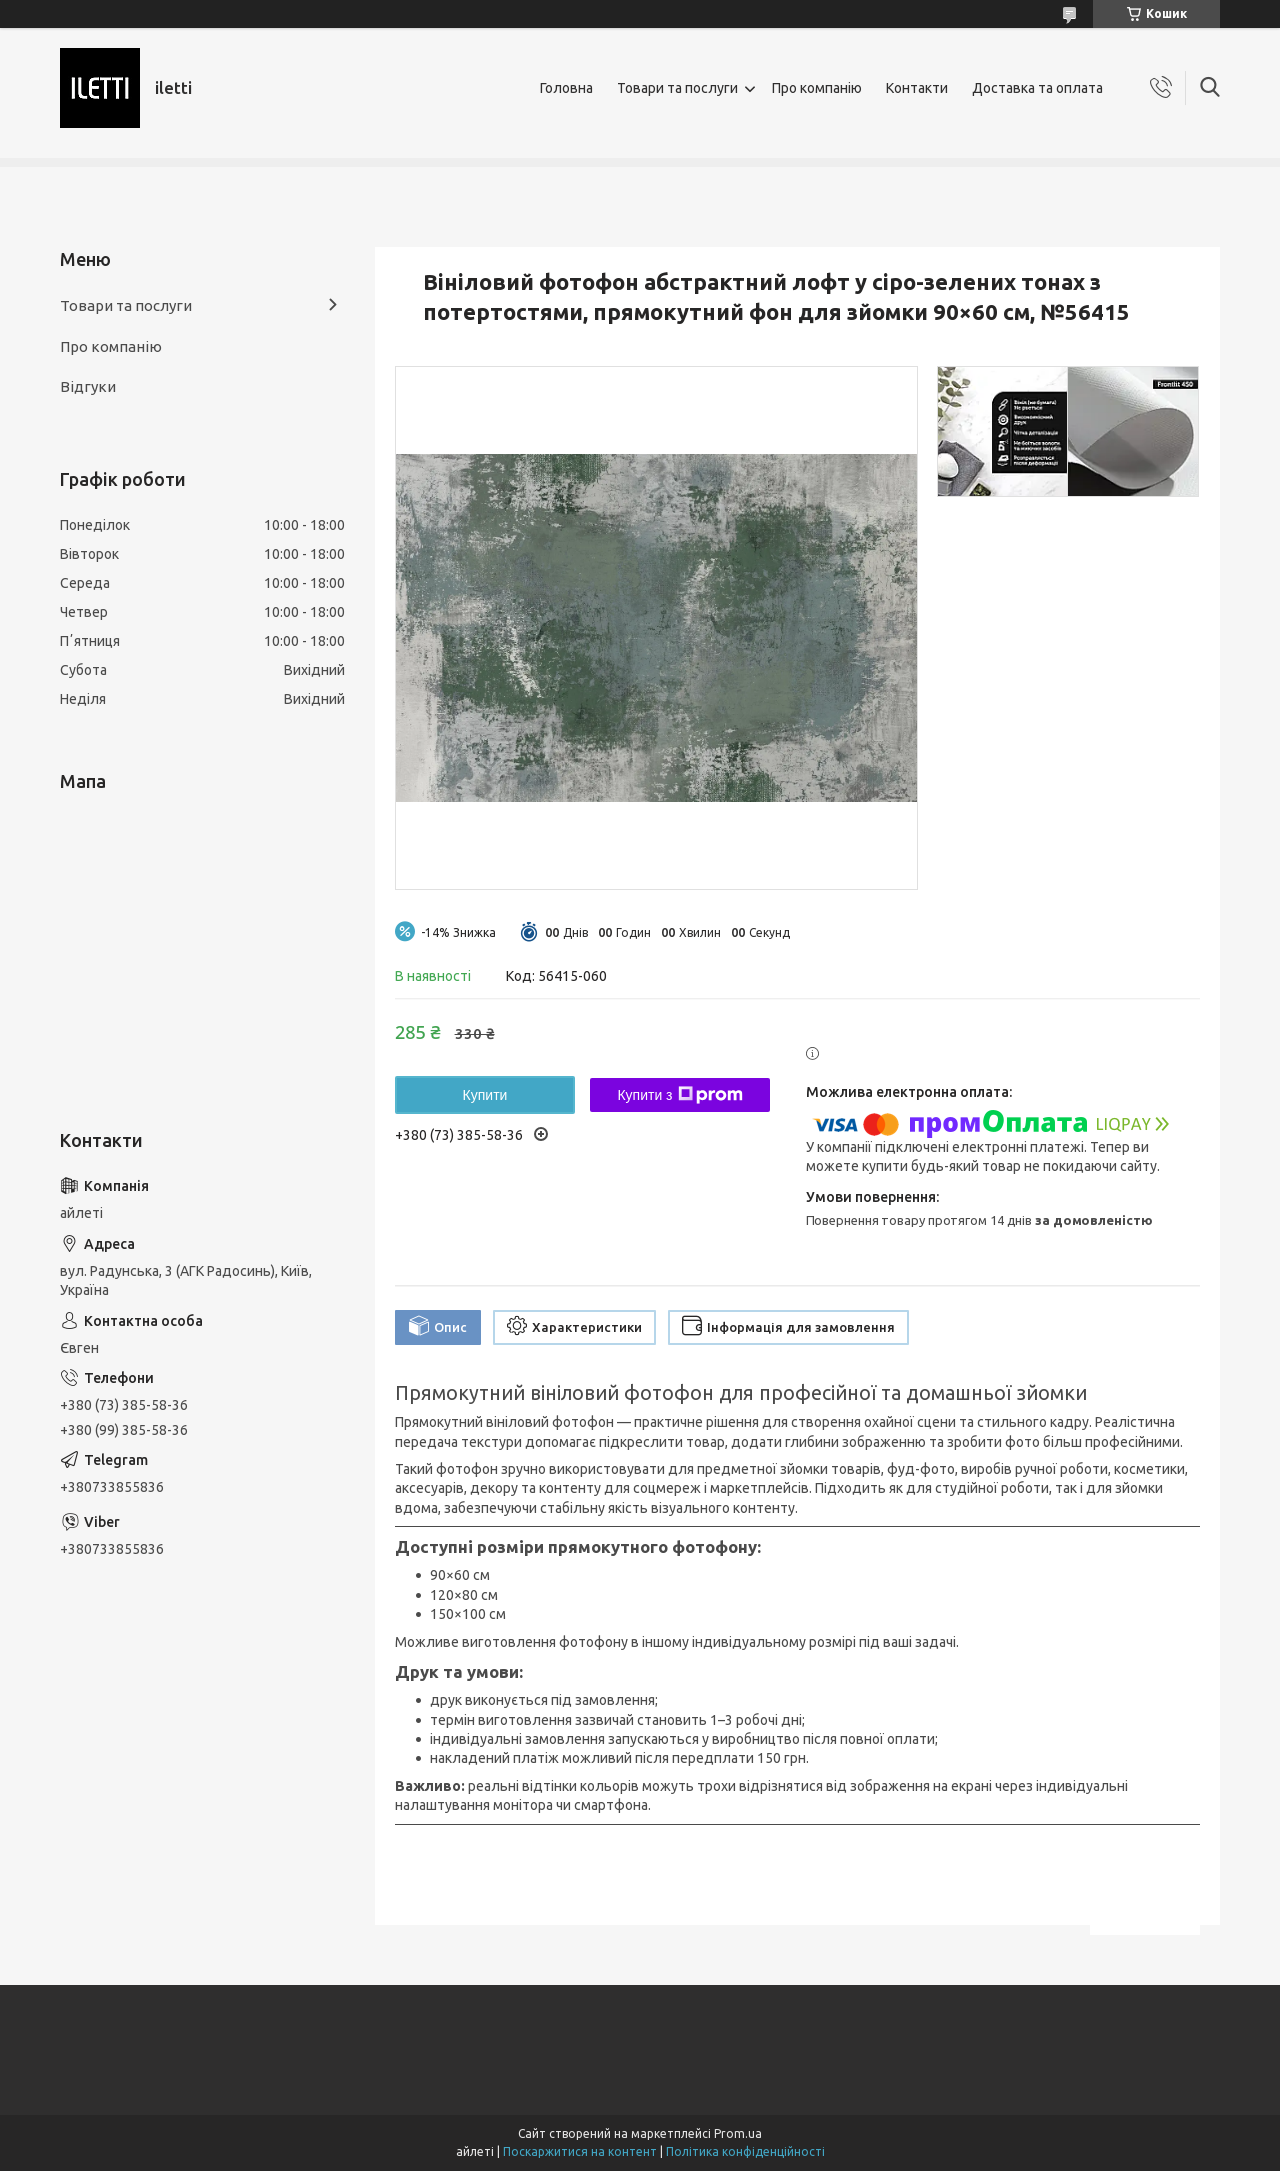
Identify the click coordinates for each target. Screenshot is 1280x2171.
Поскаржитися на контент (580, 2151)
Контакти (917, 88)
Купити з (679, 1095)
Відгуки (88, 386)
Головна (566, 88)
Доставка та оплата (1037, 88)
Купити (485, 1095)
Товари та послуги (677, 88)
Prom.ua (738, 2133)
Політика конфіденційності (745, 2151)
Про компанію (817, 88)
